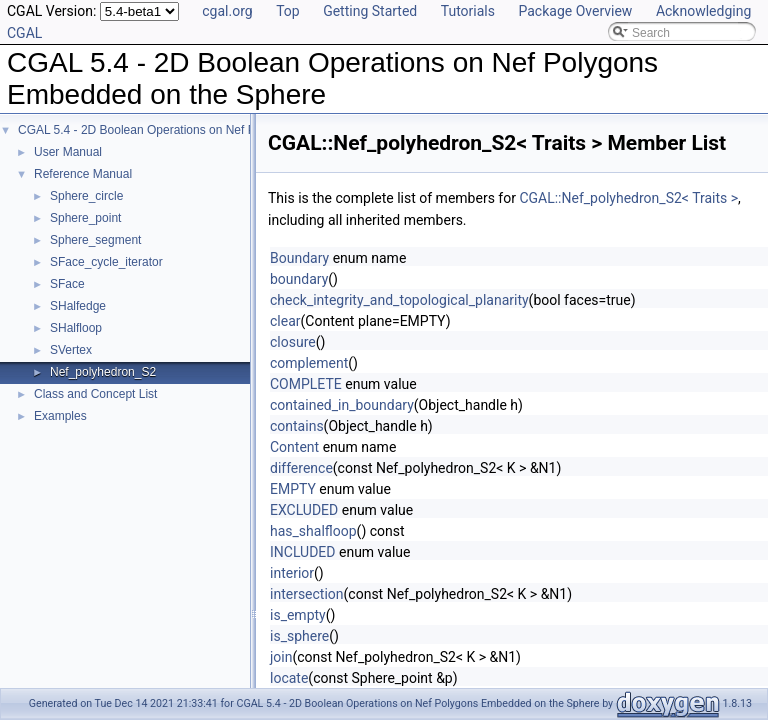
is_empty (298, 615)
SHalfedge (78, 306)
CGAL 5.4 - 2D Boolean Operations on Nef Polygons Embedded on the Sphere (227, 130)
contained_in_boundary (342, 405)
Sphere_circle (86, 196)
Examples (60, 416)
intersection (307, 594)
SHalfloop (76, 328)
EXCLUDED (304, 510)
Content (294, 447)
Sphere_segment (95, 240)
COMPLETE (306, 384)
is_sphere (299, 636)
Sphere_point (85, 218)
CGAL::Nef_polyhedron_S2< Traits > (628, 198)
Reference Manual (83, 174)
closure (293, 342)
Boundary (299, 258)
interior (292, 573)
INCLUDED (303, 552)
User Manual (68, 152)
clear (285, 321)
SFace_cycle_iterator (106, 262)
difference (301, 468)
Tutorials (468, 11)
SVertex (71, 350)
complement (309, 363)
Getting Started (370, 11)
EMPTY (293, 489)
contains (297, 426)
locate (289, 678)
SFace (67, 284)
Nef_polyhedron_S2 (103, 372)
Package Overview (575, 11)
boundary (299, 279)
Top (288, 11)
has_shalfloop (313, 531)
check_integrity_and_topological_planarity (399, 300)
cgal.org (227, 11)
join (281, 657)
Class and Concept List (95, 394)
